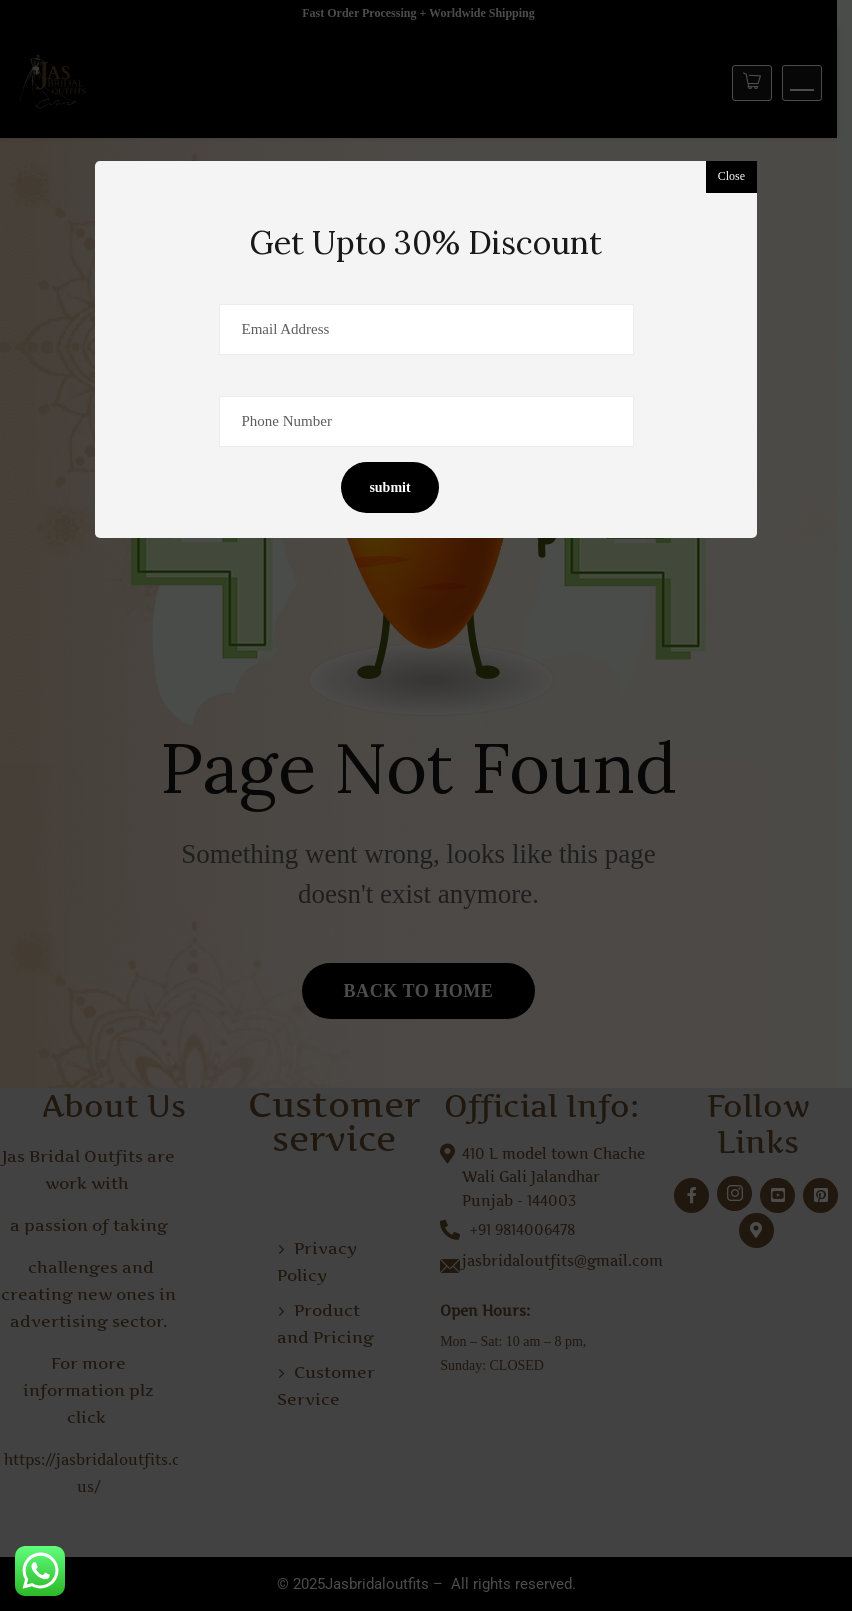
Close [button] (731, 176)
